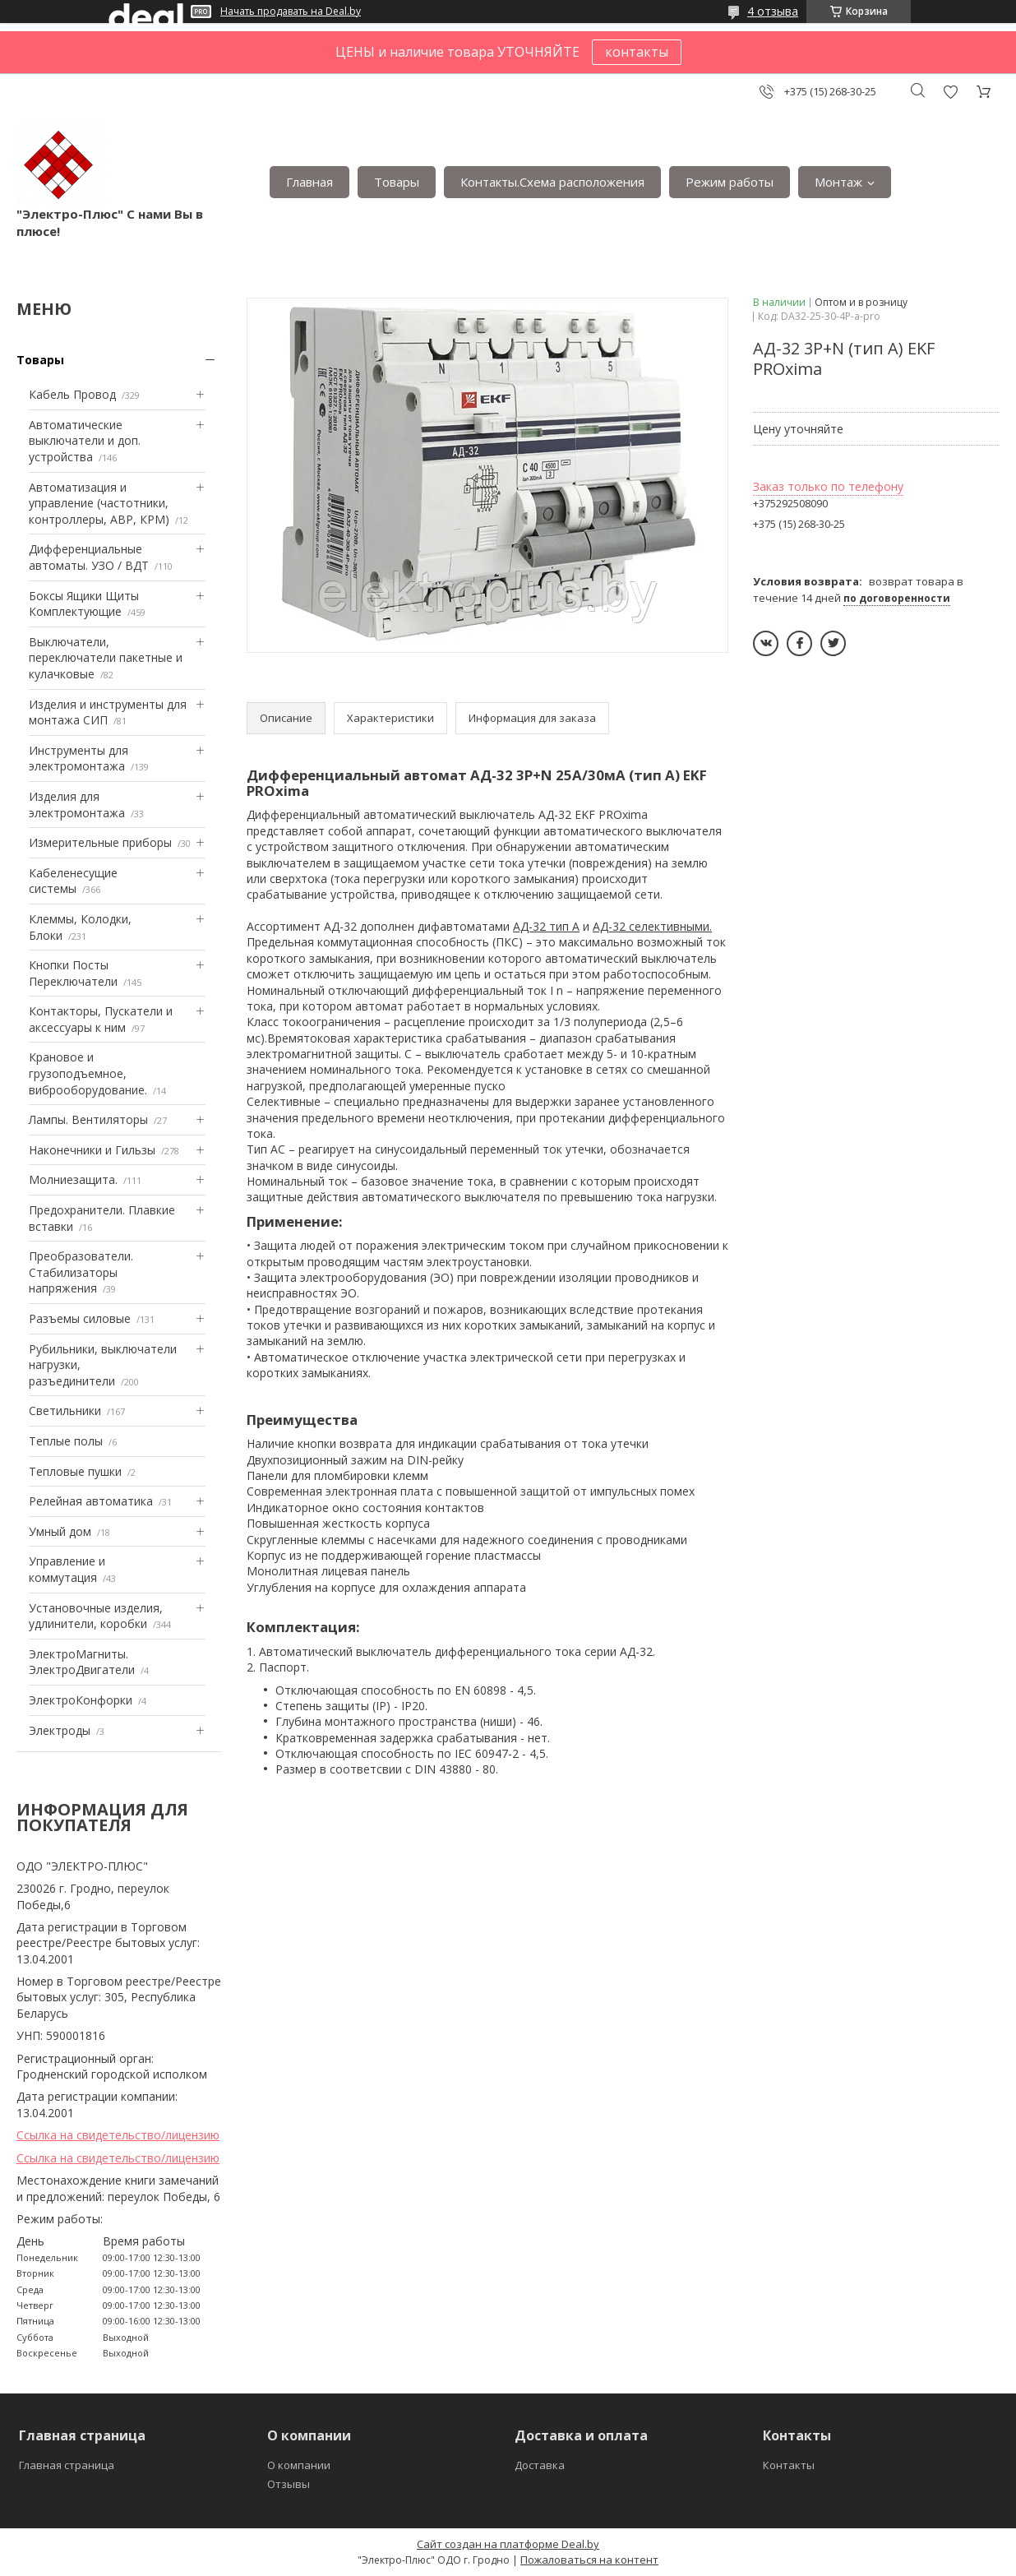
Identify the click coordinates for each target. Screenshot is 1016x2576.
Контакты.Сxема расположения (552, 181)
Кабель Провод (72, 394)
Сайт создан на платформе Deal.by (508, 2544)
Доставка (540, 2465)
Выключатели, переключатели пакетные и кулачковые (105, 658)
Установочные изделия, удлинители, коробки (96, 1616)
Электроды (59, 1730)
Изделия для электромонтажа (77, 805)
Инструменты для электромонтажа (78, 758)
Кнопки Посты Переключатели (73, 973)
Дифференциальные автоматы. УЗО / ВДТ (89, 557)
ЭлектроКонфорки (80, 1700)
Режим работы (730, 181)
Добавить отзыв (950, 92)
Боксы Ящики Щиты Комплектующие (84, 604)
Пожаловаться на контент (589, 2559)
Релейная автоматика (91, 1501)
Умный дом (60, 1531)
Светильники (65, 1410)
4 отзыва (772, 11)
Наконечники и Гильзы (92, 1150)
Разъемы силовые (80, 1318)
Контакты (789, 2465)
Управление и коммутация (67, 1569)
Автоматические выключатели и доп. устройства (85, 441)
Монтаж (838, 181)
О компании (298, 2465)
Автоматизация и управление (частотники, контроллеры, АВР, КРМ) (99, 503)
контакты (636, 52)
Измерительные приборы (100, 842)
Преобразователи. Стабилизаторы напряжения (81, 1272)
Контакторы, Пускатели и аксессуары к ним (101, 1019)
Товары (396, 181)
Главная (309, 181)
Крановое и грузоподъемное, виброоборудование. (88, 1073)
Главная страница (66, 2465)
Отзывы (288, 2484)
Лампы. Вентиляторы (88, 1119)
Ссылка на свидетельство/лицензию (117, 2135)
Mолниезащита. (73, 1179)
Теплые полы (66, 1441)
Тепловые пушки (75, 1471)
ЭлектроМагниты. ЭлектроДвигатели (82, 1662)
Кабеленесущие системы (73, 881)
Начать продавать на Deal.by (290, 11)
